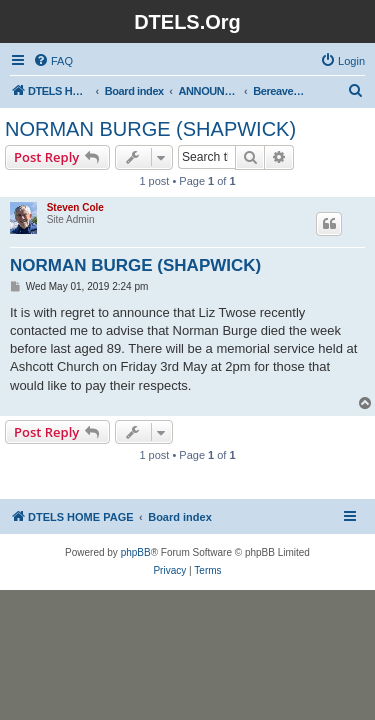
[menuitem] (53, 61)
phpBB (136, 552)
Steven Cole (75, 207)
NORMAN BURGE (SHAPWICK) (150, 129)
